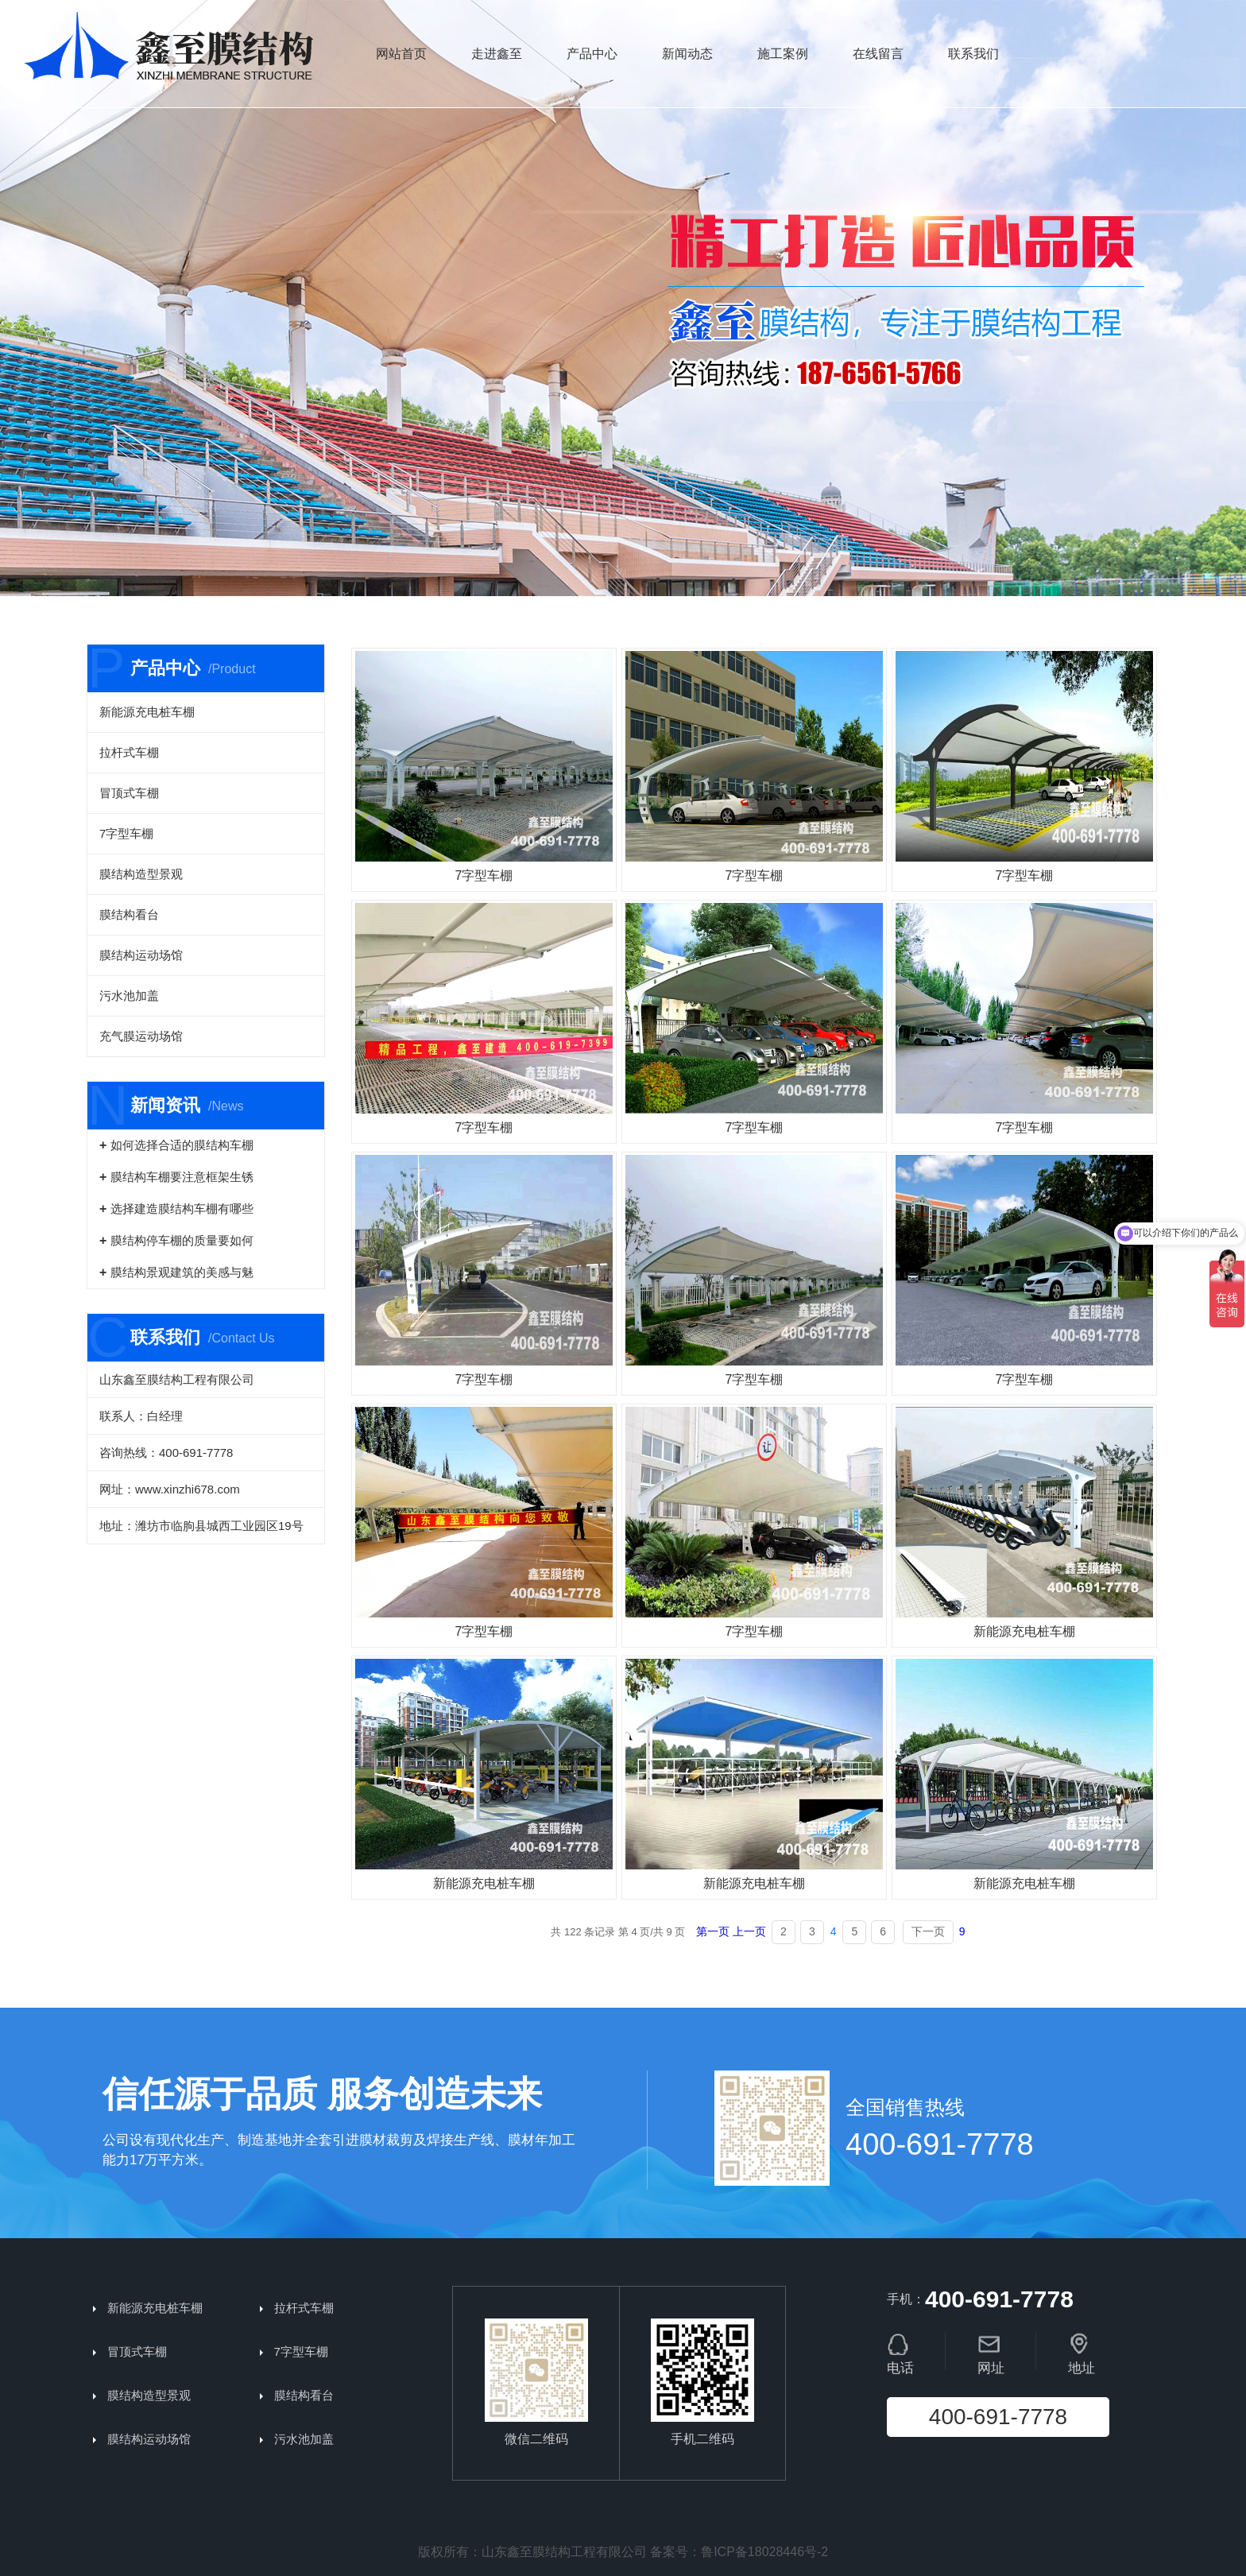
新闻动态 (687, 53)
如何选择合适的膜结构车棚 (181, 1145)
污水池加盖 (129, 995)
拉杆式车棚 (129, 752)
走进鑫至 (496, 53)
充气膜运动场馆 (141, 1036)
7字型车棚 (126, 833)
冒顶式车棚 (129, 793)
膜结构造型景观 (141, 874)
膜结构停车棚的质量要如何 (181, 1240)
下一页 (928, 1931)
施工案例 (782, 53)
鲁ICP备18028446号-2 (764, 2552)
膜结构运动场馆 (141, 955)
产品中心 (592, 53)
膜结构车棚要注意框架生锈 (181, 1176)
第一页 (712, 1931)
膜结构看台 (129, 914)
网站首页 (401, 53)
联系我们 (973, 53)
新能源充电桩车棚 (147, 712)
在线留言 (878, 53)
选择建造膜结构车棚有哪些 (181, 1208)
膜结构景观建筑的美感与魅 (181, 1272)
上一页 (749, 1931)
